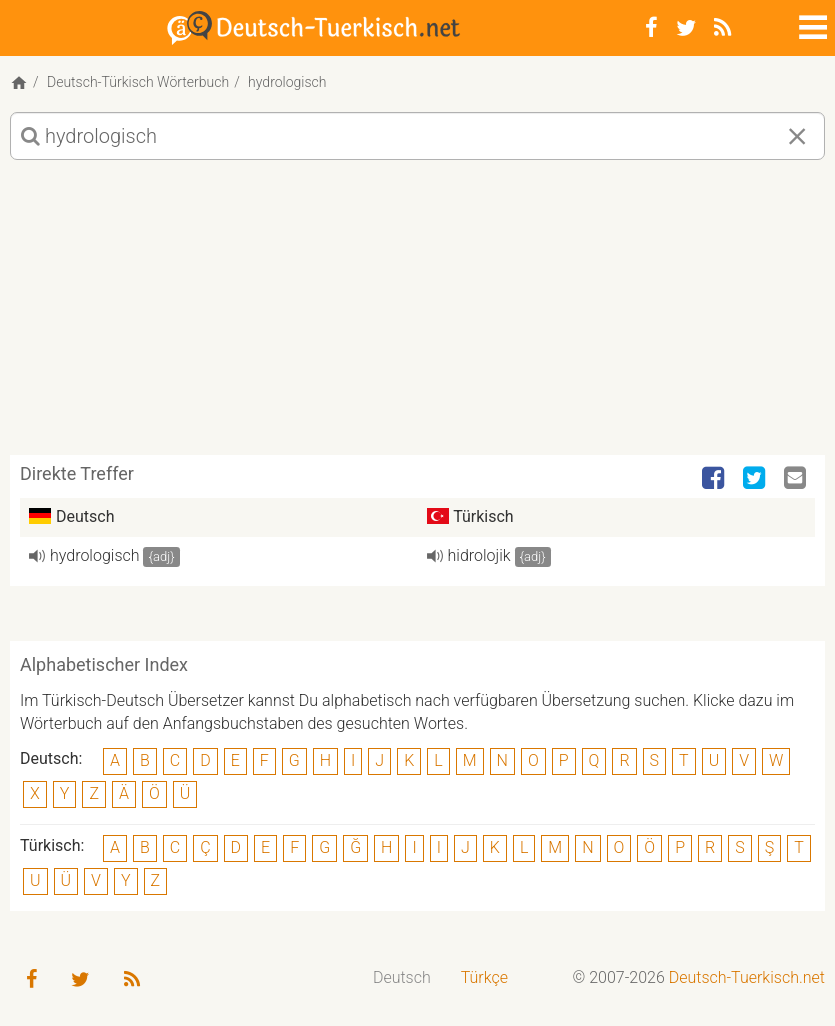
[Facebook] (651, 28)
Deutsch (402, 977)
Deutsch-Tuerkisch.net (747, 977)
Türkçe (484, 977)
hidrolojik (479, 555)
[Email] (797, 479)
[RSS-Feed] (722, 28)
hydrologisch (95, 555)
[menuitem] (402, 978)
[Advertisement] (417, 315)
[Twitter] (686, 28)
